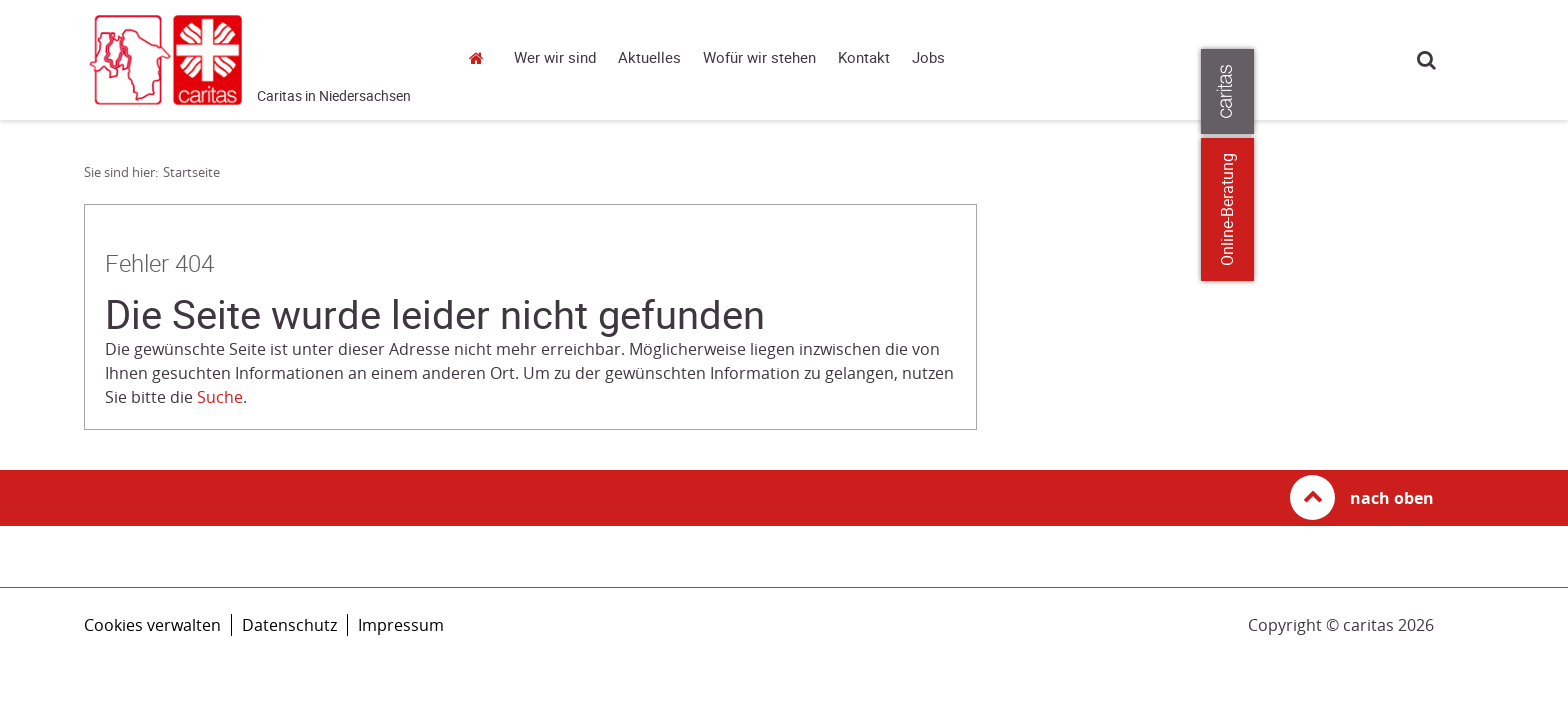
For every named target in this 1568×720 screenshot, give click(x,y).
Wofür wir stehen (759, 58)
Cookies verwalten (152, 625)
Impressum (401, 625)
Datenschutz (289, 625)
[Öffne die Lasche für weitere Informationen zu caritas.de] (1540, 91)
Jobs (928, 58)
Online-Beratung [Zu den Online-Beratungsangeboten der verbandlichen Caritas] (1540, 209)
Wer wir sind (555, 58)
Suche (1426, 59)
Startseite (482, 57)
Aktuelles (649, 58)
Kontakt (864, 58)
